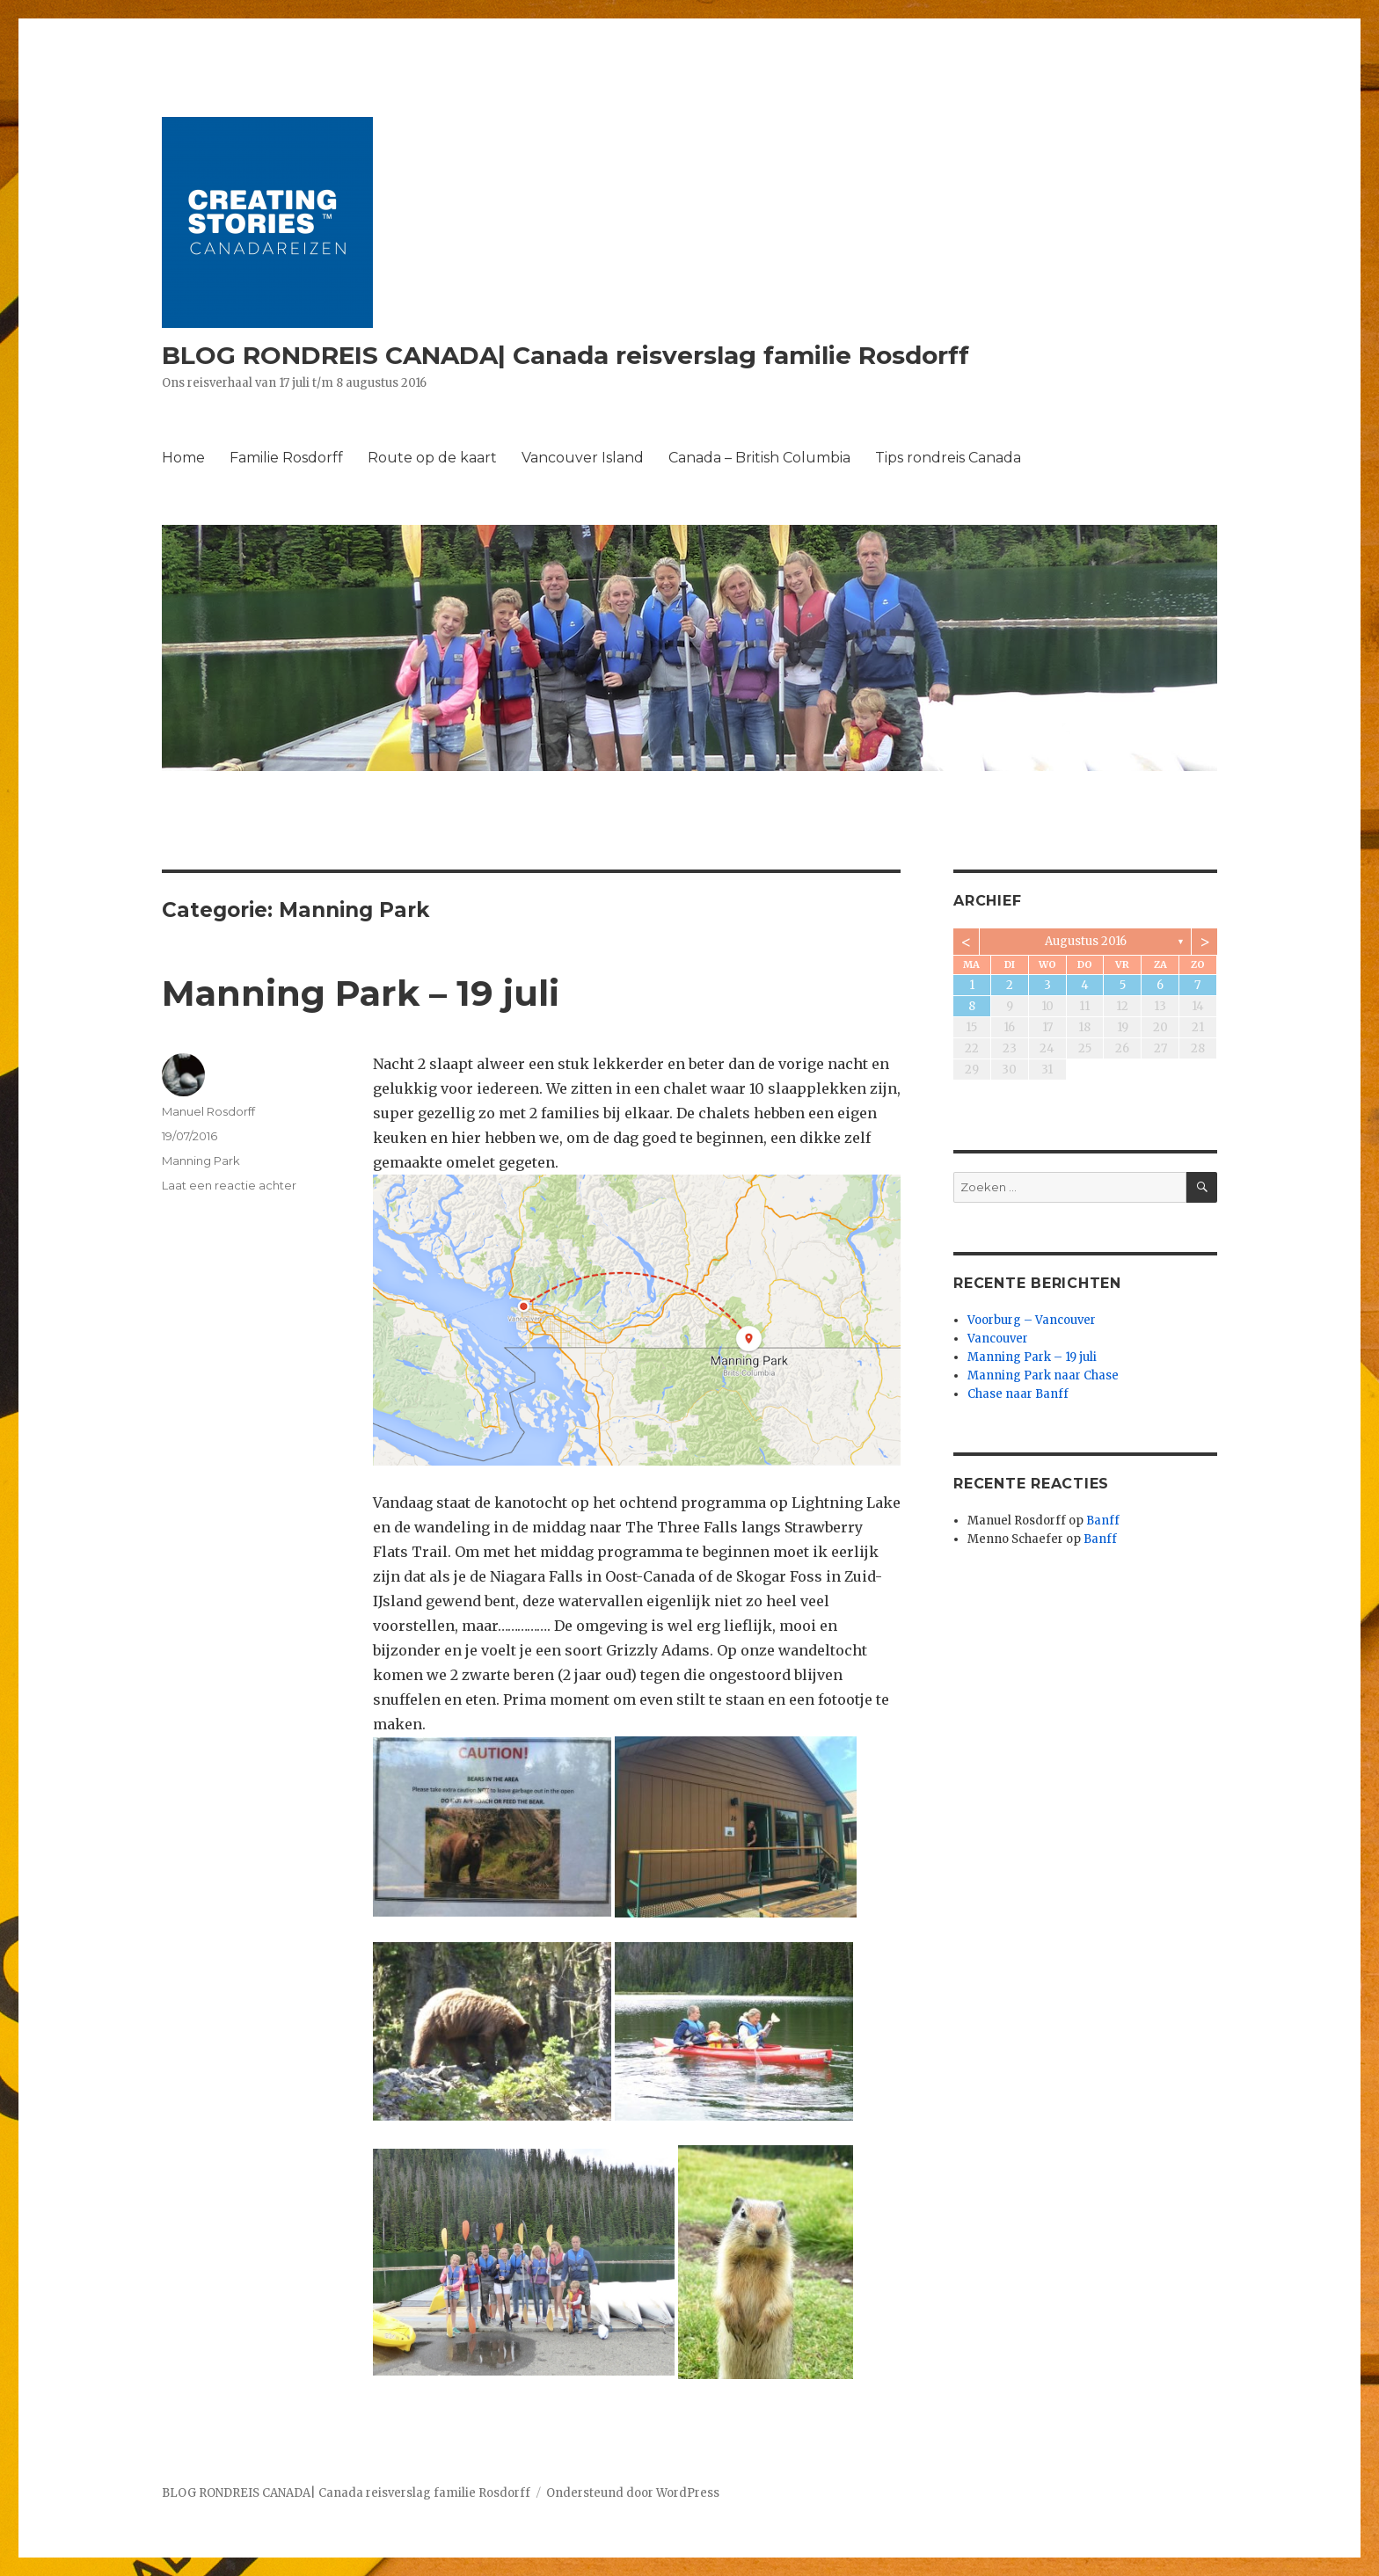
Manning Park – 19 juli (360, 993)
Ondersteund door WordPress (632, 2492)
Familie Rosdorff (286, 457)
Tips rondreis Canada (948, 457)
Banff (1103, 1520)
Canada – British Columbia (759, 457)
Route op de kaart (432, 457)
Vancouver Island (583, 457)
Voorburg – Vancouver (1031, 1320)
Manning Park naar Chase (1043, 1375)
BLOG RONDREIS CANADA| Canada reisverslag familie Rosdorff (565, 355)
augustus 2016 (1086, 941)
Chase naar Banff (1018, 1393)
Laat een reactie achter (229, 1185)
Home (183, 457)
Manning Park (201, 1160)
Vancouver (997, 1338)
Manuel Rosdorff (208, 1111)
